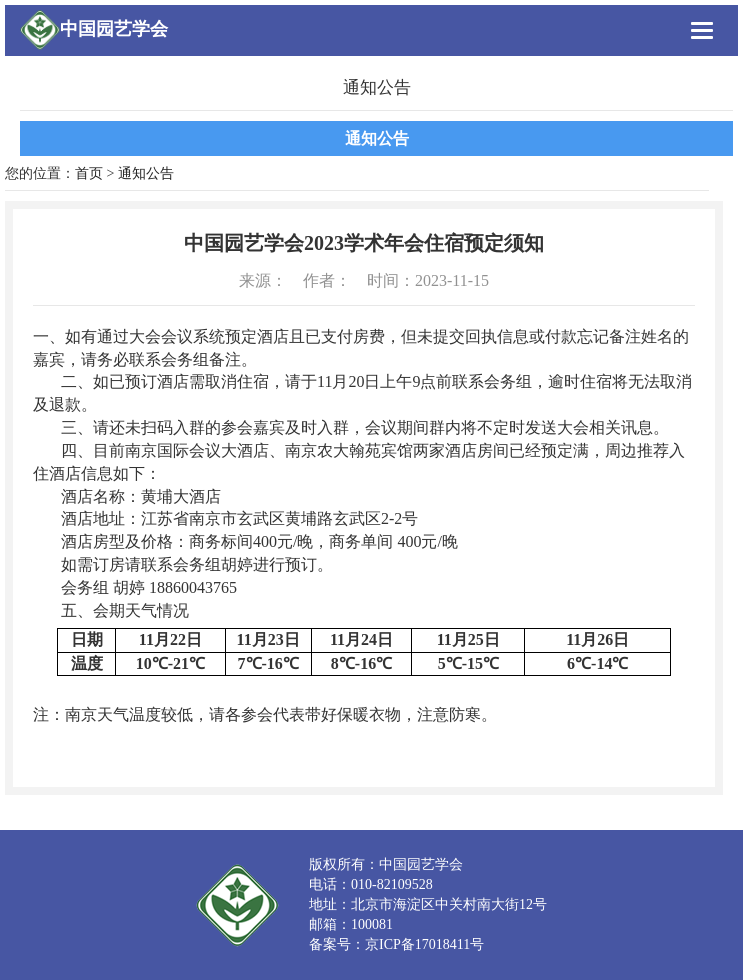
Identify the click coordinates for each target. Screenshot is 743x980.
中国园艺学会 (114, 29)
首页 (89, 173)
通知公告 (377, 138)
